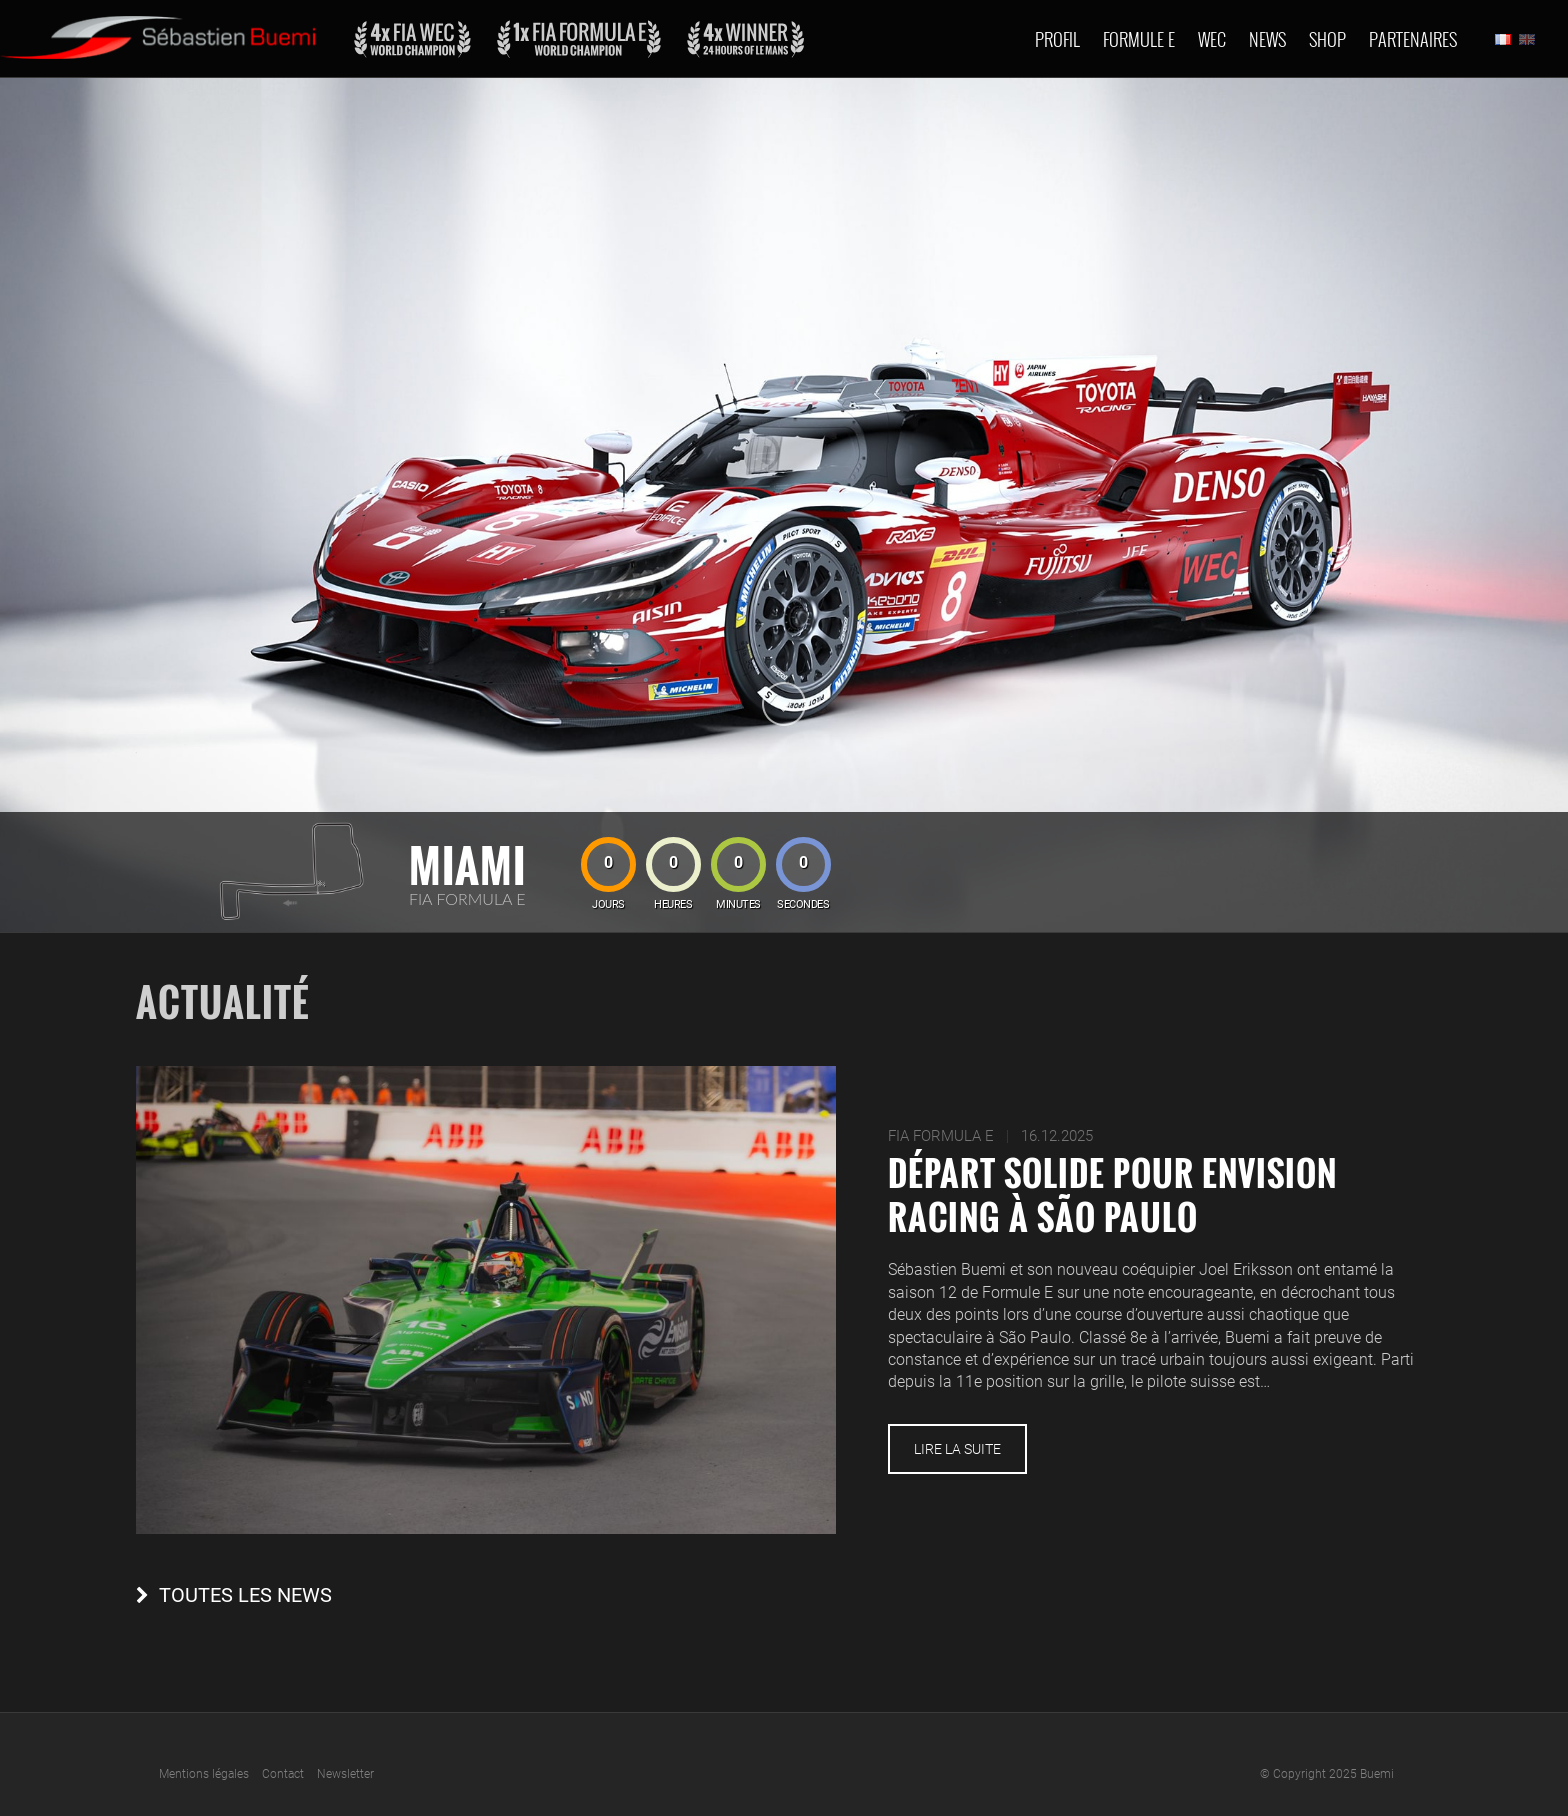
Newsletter (345, 1774)
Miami (467, 865)
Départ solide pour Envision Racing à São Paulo (1112, 1195)
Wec (1212, 39)
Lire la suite (957, 1449)
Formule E (1139, 39)
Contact (283, 1774)
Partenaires (1413, 39)
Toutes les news (245, 1595)
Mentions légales (204, 1774)
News (1267, 39)
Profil (1057, 39)
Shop (1327, 39)
